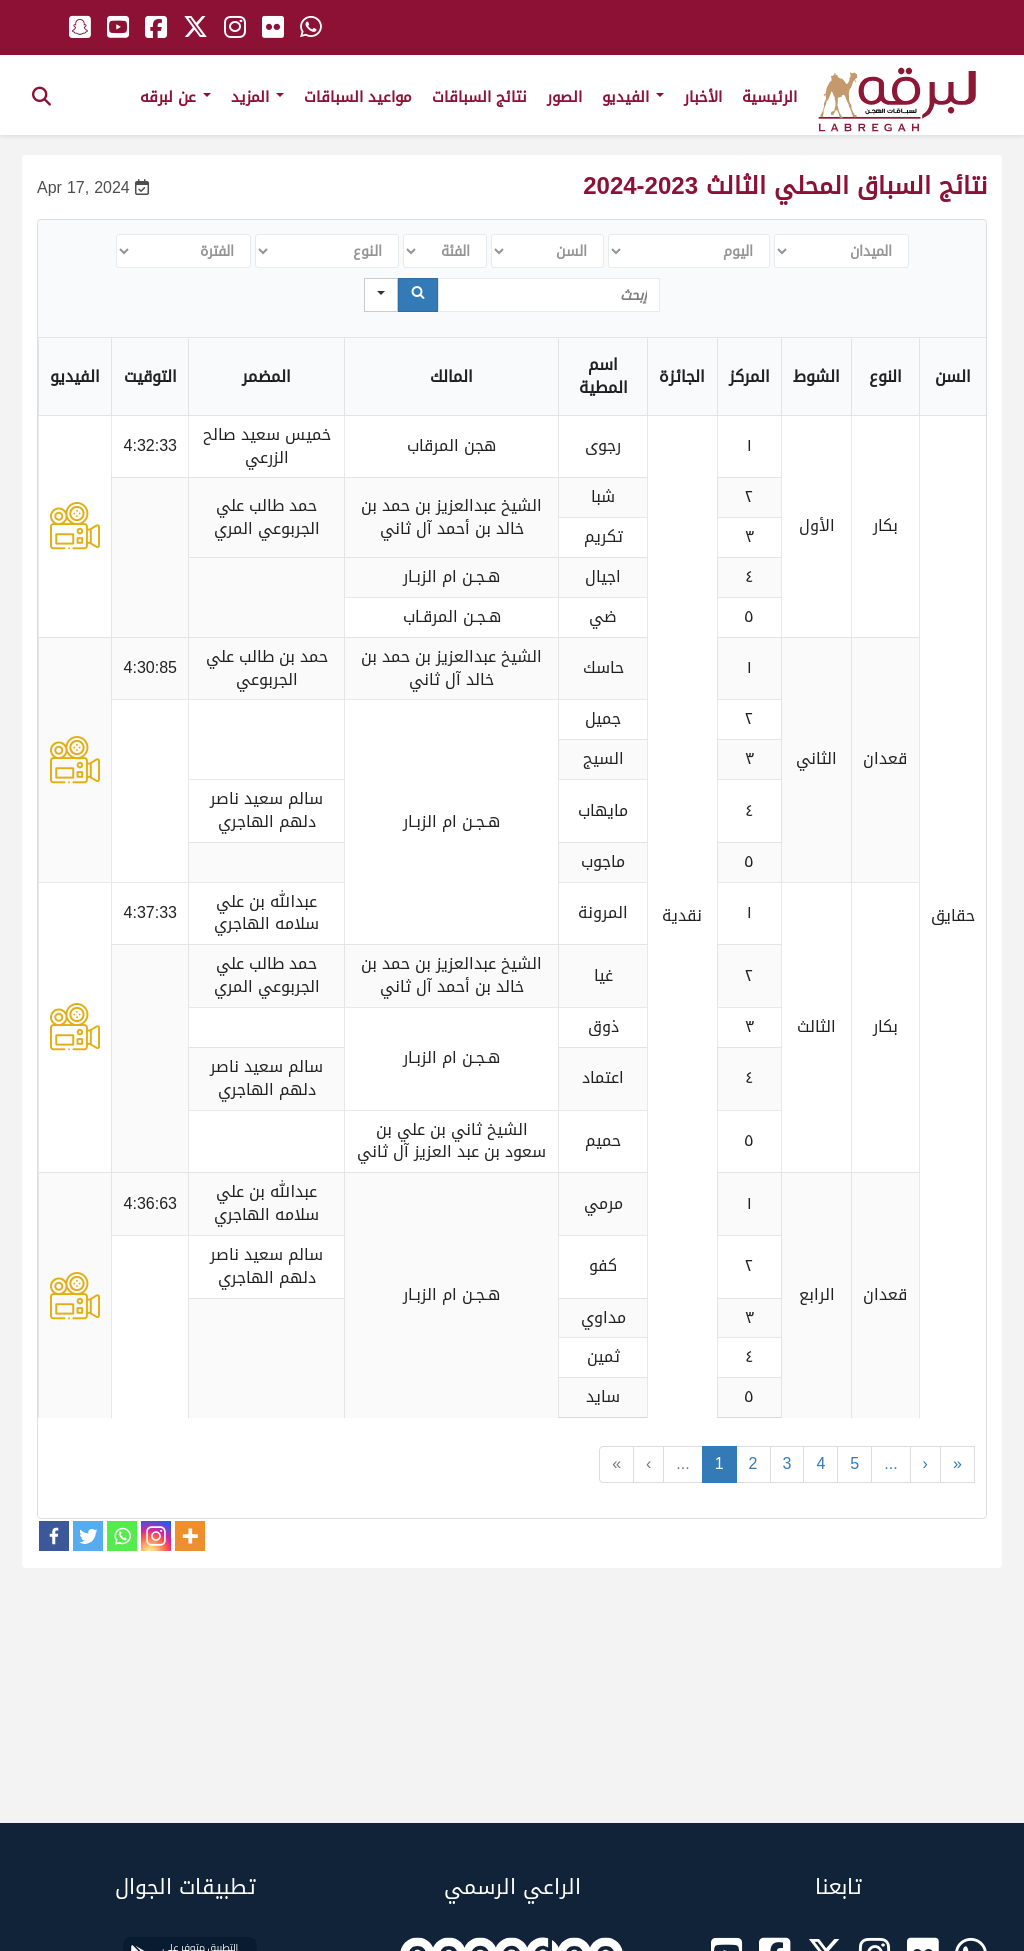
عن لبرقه (175, 97)
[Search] (418, 295)
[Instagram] (156, 1536)
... (682, 1463)
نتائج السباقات (479, 97)
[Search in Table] (549, 295)
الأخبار (703, 97)
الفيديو (633, 97)
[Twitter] (88, 1536)
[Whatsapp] (122, 1536)
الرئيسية (769, 97)
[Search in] (381, 295)
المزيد (257, 97)
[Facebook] (54, 1536)
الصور (564, 97)
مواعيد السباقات (358, 97)
